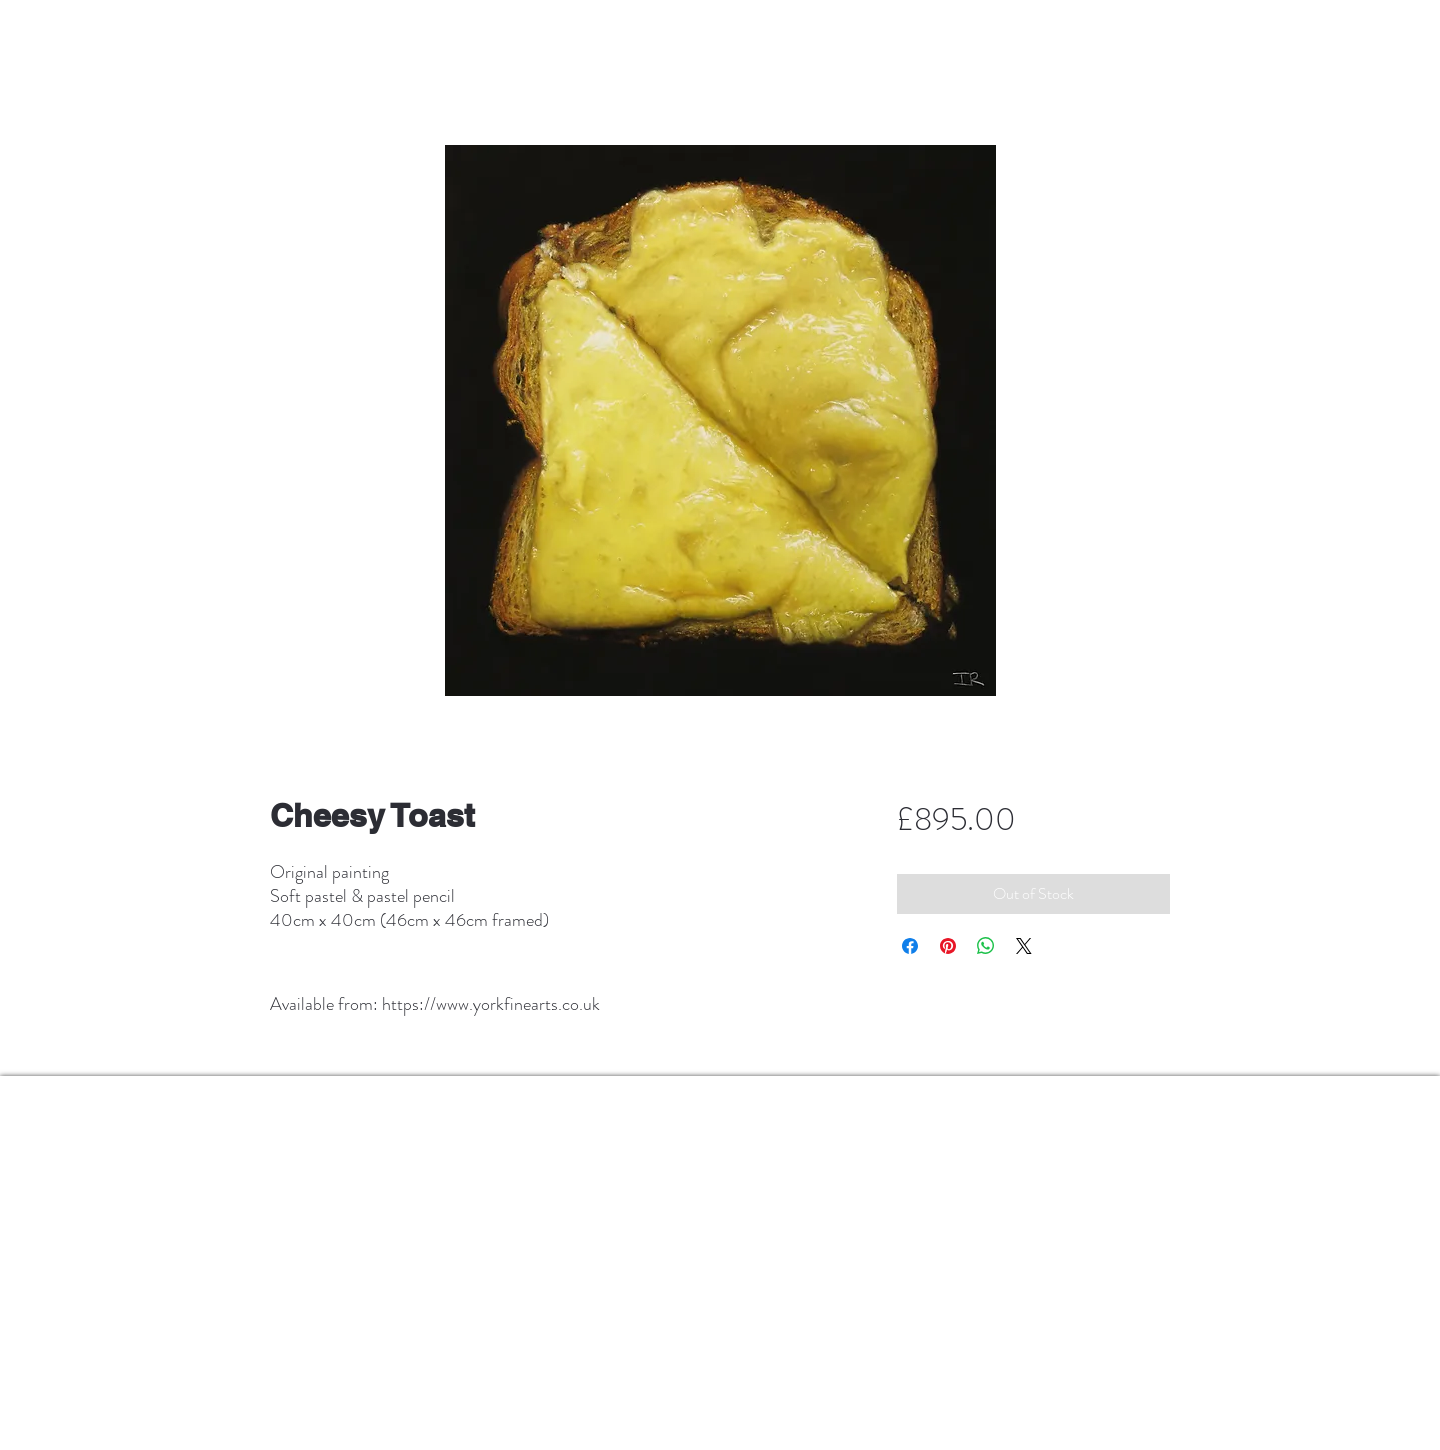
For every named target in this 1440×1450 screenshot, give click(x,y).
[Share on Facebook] (910, 946)
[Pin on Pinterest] (948, 946)
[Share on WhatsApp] (986, 946)
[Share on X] (1024, 946)
